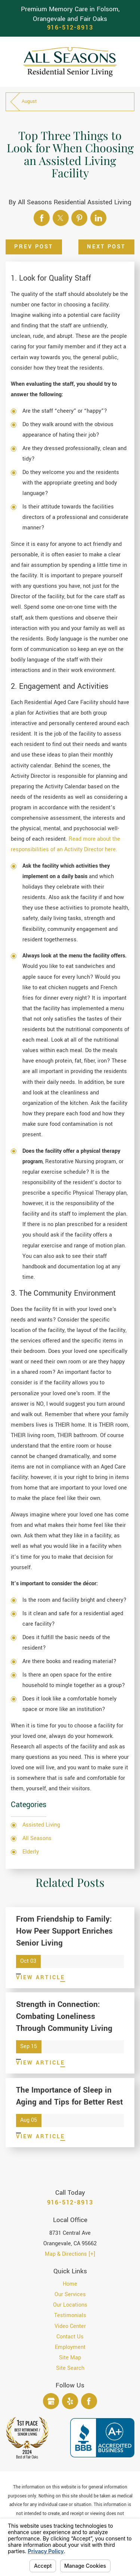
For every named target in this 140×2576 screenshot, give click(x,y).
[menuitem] (70, 2284)
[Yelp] (70, 2401)
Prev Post (33, 247)
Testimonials (70, 2315)
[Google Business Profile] (51, 2401)
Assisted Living (41, 1825)
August (29, 101)
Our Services (70, 2294)
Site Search (70, 2368)
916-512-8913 (70, 28)
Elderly (30, 1852)
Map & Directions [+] (70, 2254)
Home (70, 2284)
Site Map (70, 2358)
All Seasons (37, 1838)
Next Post (106, 247)
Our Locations (70, 2305)
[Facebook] (89, 2401)
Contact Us (70, 2337)
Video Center (70, 2326)
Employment (70, 2347)
